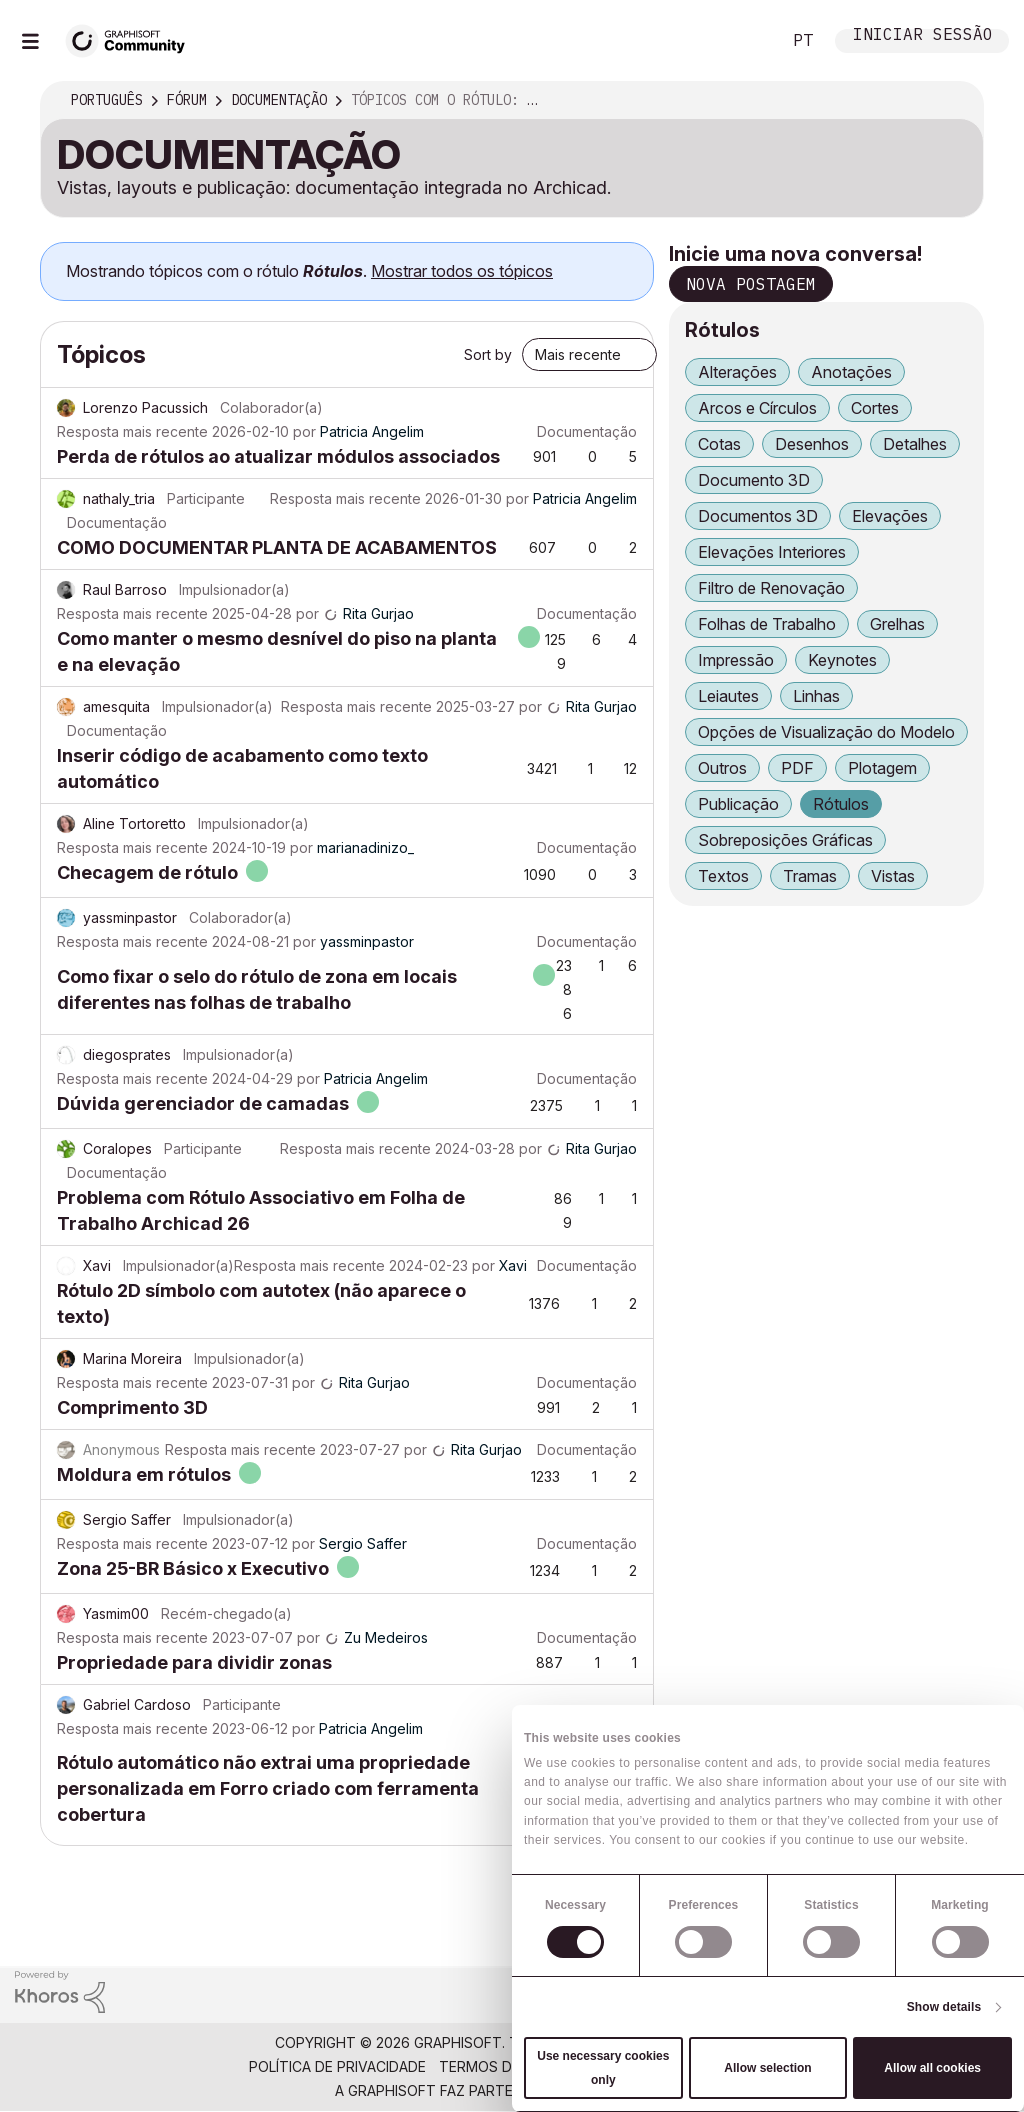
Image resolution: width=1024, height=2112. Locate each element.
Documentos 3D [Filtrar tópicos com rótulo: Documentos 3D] (758, 516)
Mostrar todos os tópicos (462, 271)
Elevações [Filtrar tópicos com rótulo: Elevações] (890, 516)
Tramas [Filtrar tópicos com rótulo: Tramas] (810, 876)
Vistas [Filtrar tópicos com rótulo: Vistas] (893, 876)
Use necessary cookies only (603, 2068)
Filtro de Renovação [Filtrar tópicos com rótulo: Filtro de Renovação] (771, 588)
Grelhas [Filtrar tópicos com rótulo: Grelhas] (897, 624)
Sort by (488, 354)
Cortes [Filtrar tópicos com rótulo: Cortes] (875, 408)
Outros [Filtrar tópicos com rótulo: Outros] (722, 768)
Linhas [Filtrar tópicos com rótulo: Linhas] (816, 696)
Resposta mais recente (132, 431)
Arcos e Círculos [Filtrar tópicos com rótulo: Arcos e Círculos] (757, 408)
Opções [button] (955, 101)
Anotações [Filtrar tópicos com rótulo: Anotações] (851, 372)
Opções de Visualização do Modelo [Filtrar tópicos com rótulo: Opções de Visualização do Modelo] (826, 732)
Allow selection (767, 2068)
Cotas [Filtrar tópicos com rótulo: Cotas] (719, 444)
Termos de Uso (496, 2066)
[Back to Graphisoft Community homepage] (132, 38)
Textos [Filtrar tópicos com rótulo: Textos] (723, 876)
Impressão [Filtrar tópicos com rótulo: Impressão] (736, 660)
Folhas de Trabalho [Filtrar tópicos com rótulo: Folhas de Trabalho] (767, 624)
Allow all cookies (932, 2068)
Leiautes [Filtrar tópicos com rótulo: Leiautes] (728, 696)
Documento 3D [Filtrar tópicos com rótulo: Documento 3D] (754, 480)
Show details (944, 2007)
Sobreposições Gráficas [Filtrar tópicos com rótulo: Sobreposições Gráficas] (785, 840)
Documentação (587, 431)
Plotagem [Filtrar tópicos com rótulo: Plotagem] (882, 768)
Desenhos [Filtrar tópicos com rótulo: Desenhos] (812, 444)
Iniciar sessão (923, 36)
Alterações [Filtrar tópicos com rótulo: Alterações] (737, 372)
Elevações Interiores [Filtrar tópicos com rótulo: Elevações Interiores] (772, 552)
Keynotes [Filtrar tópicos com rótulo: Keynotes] (842, 660)
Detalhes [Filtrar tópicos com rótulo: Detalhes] (915, 444)
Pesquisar (743, 41)
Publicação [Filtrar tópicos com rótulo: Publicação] (738, 804)
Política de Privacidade (337, 2066)
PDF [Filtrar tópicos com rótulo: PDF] (797, 768)
